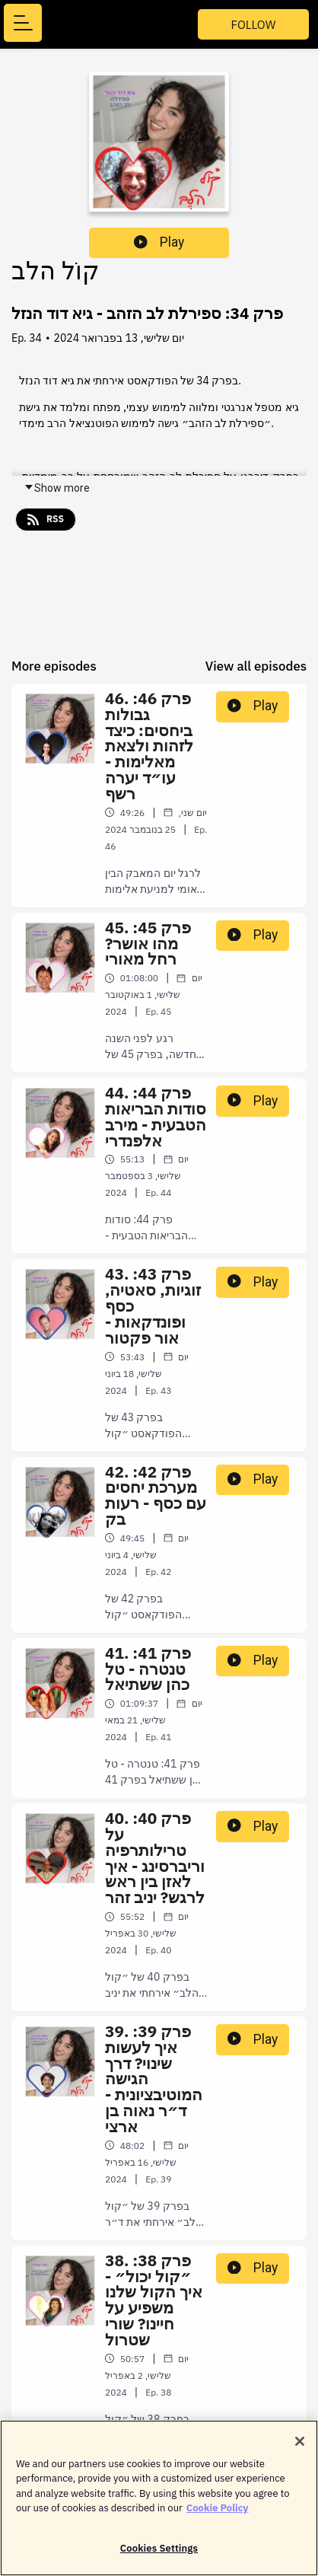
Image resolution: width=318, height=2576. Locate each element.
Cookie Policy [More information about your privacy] (217, 2515)
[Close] (299, 2449)
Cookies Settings (159, 2555)
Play (159, 242)
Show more (57, 488)
